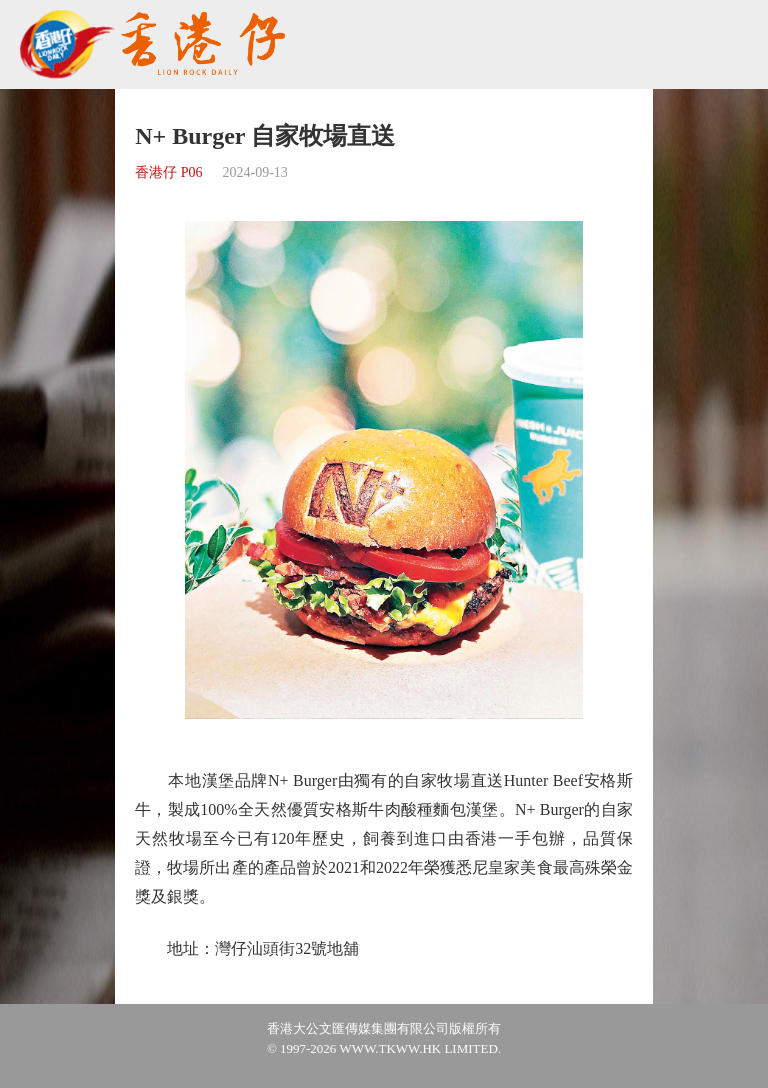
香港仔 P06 (168, 172)
